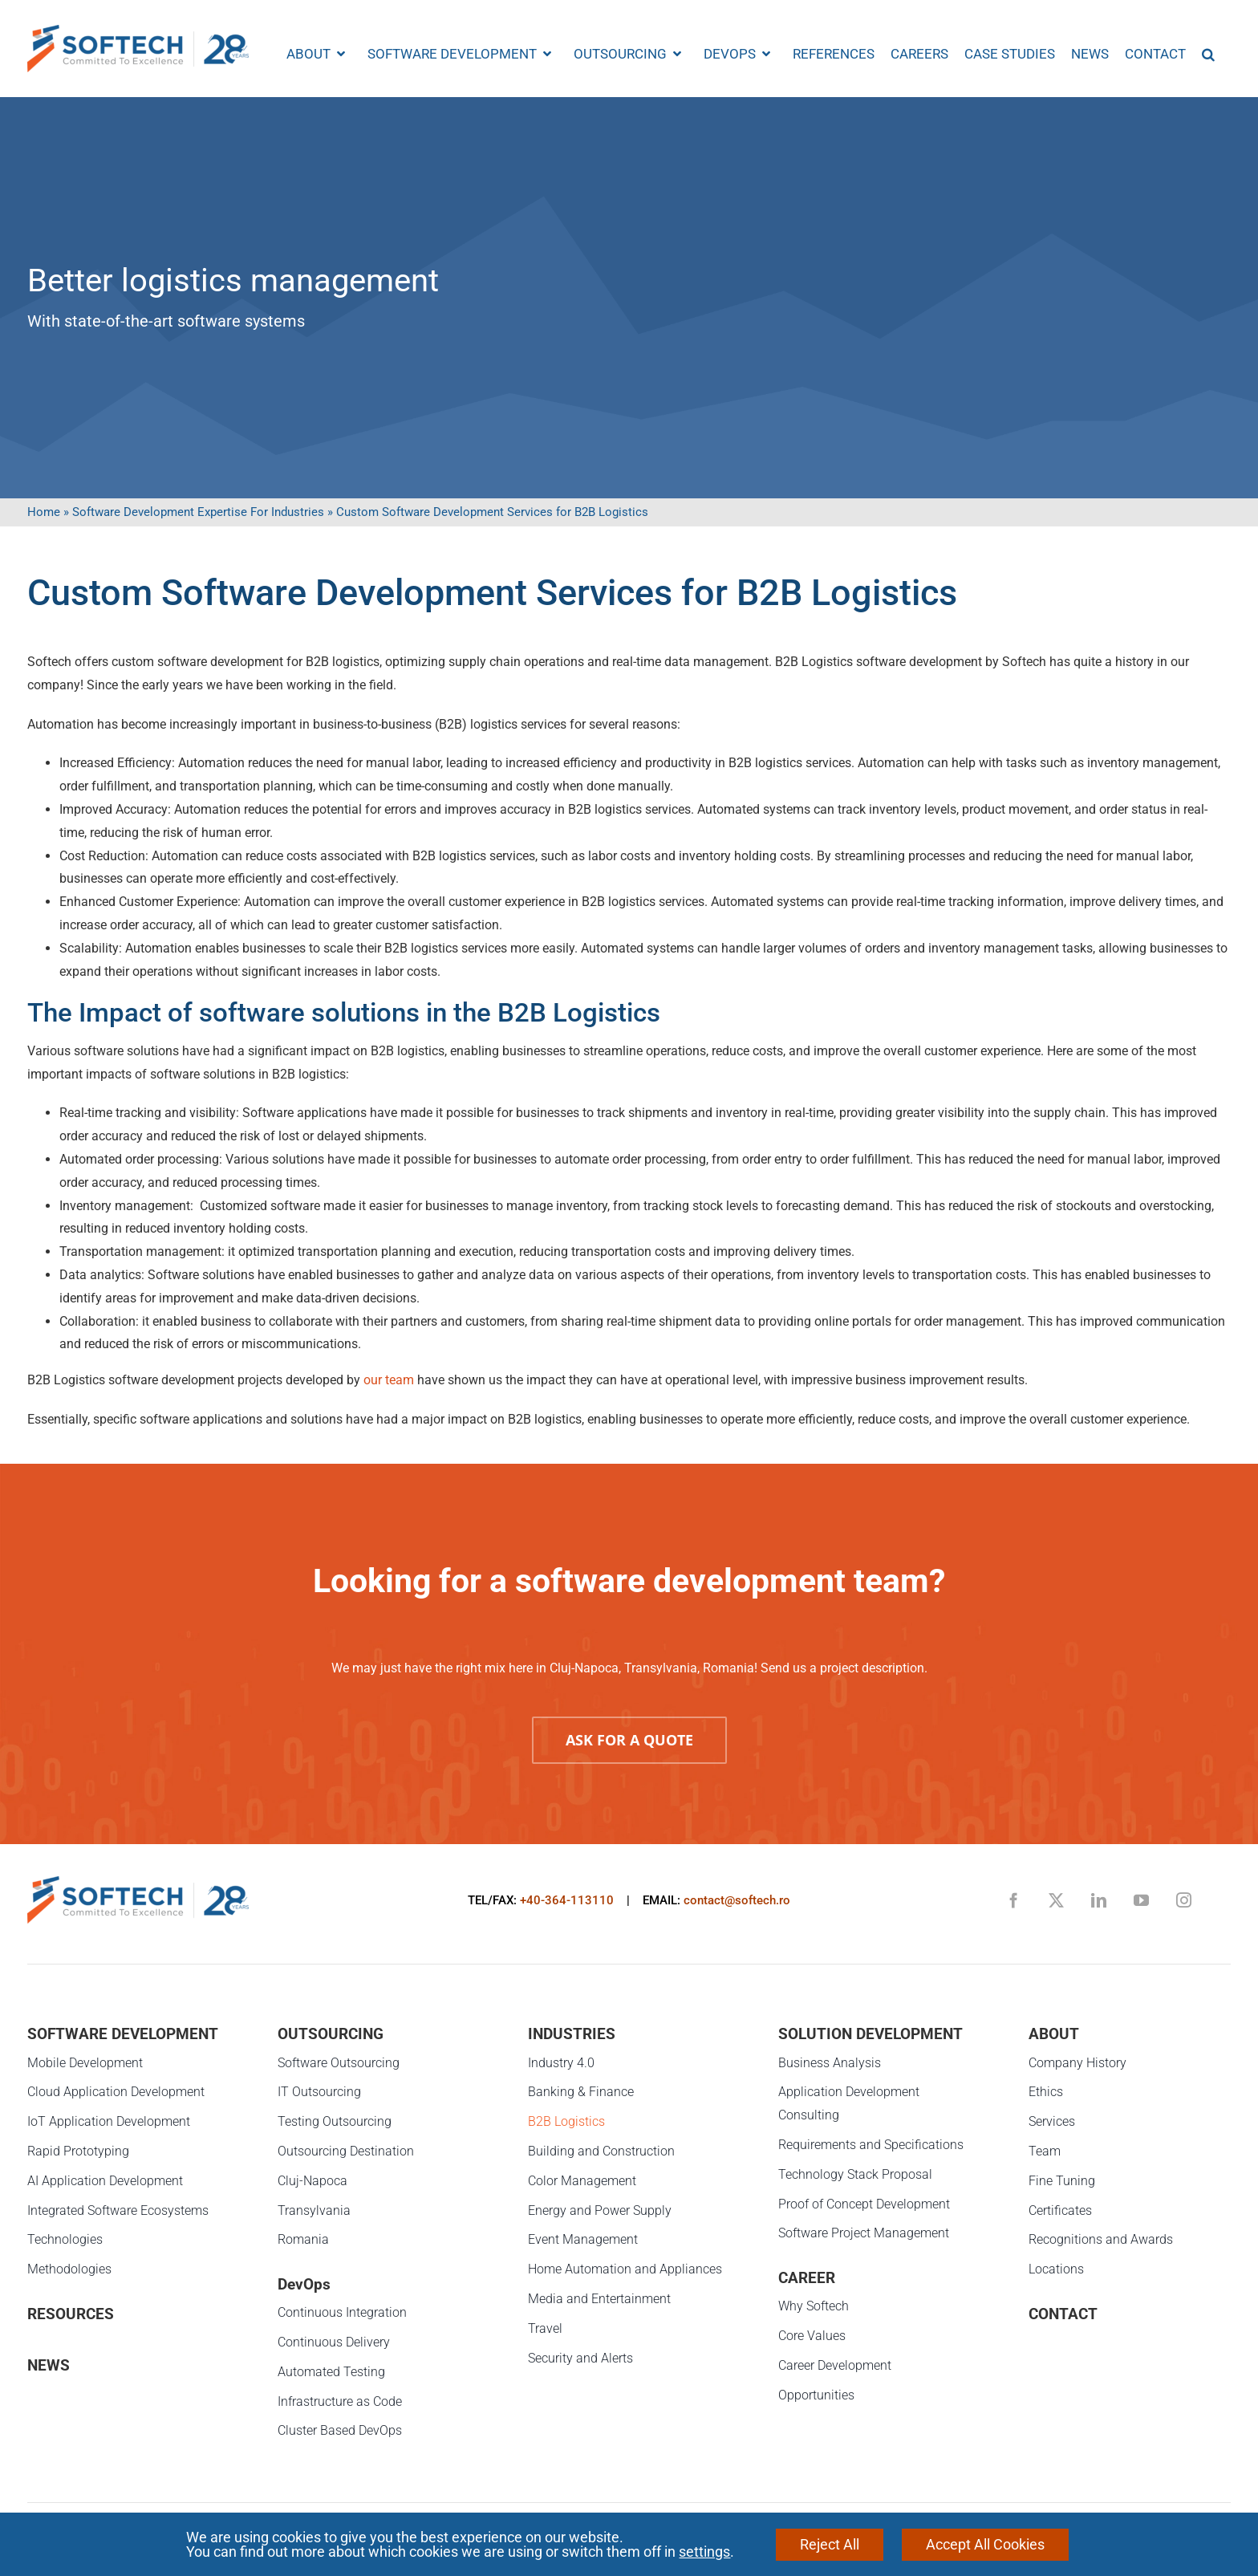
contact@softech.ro (737, 1900)
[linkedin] (1098, 1900)
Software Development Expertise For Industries (198, 512)
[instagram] (1184, 1900)
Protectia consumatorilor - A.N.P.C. (707, 2538)
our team (388, 1380)
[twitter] (1056, 1900)
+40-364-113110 (567, 1900)
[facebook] (1013, 1900)
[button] (1208, 53)
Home (43, 512)
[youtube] (1141, 1900)
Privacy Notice (538, 2538)
